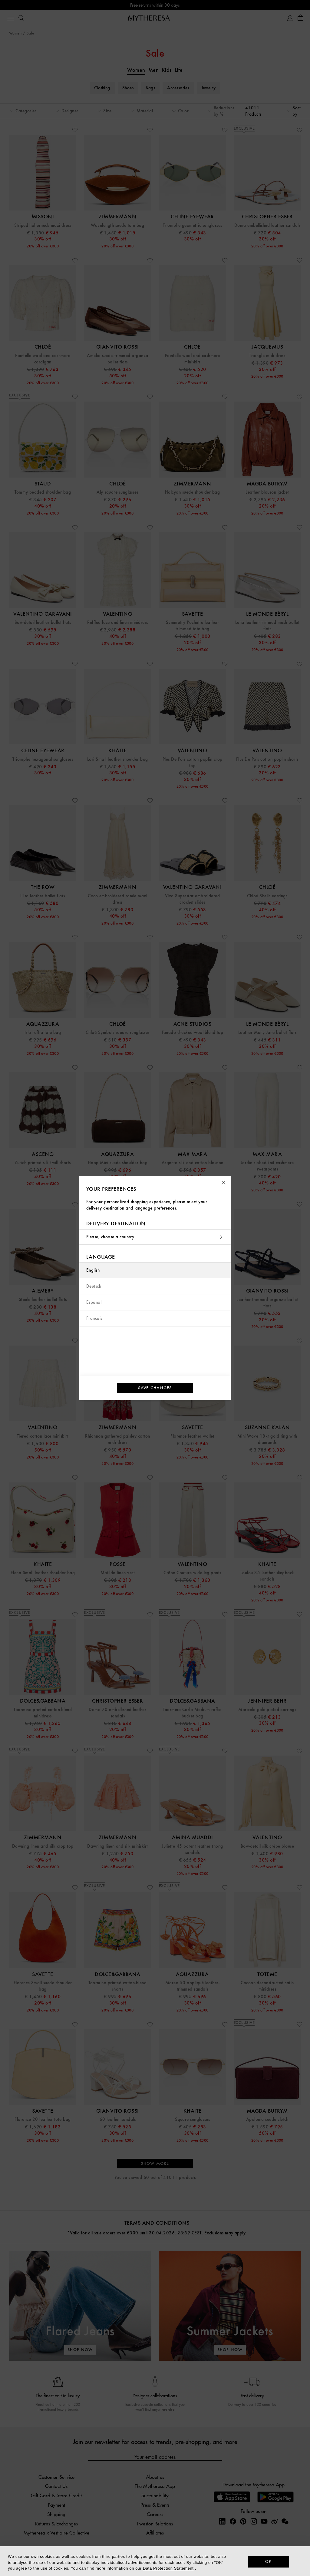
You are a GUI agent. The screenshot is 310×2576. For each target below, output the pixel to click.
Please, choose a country (155, 1237)
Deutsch (93, 1286)
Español (93, 1302)
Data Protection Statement (168, 2568)
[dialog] (155, 2561)
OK (268, 2561)
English (93, 1270)
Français (94, 1318)
